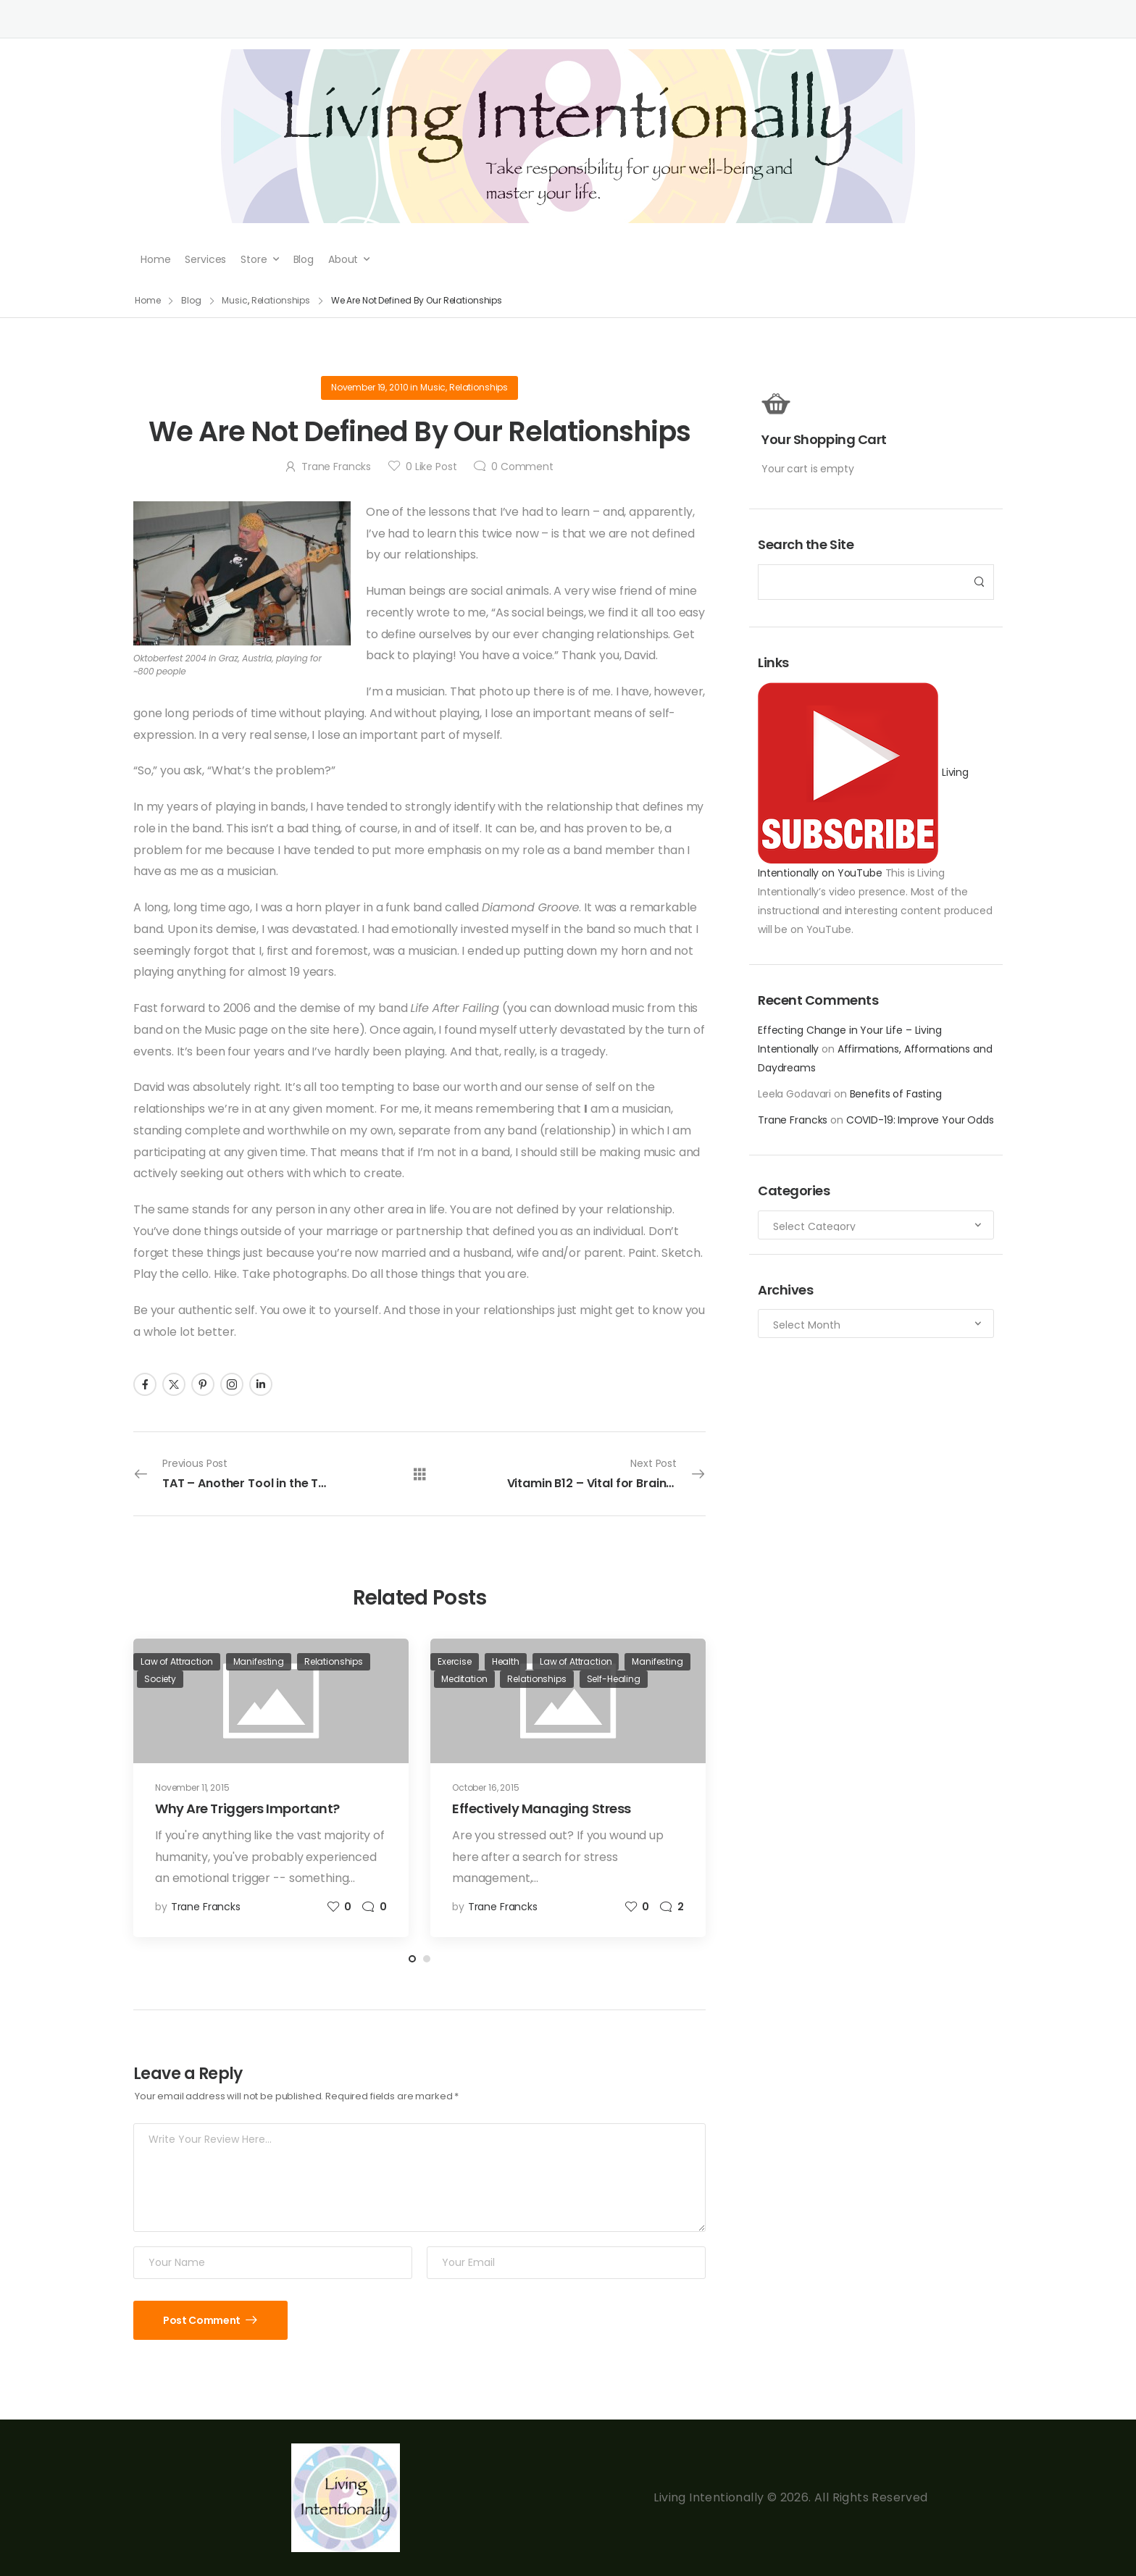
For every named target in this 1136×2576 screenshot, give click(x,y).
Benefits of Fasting (896, 1094)
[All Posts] (419, 1473)
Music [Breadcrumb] (234, 300)
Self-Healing (613, 1679)
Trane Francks (792, 1120)
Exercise (455, 1661)
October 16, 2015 (485, 1787)
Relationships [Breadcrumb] (280, 300)
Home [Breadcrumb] (148, 300)
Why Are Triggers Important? (247, 1808)
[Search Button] (978, 582)
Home (155, 259)
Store (254, 259)
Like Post (431, 466)
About (343, 259)
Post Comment (202, 2320)
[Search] (861, 582)
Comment (522, 466)
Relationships (478, 387)
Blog (303, 259)
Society (160, 1679)
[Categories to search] (876, 1224)
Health (505, 1661)
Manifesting (258, 1661)
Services (205, 259)
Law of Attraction (177, 1661)
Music (433, 387)
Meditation (464, 1679)
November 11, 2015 (192, 1787)
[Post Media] (271, 1701)
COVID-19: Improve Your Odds (920, 1120)
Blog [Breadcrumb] (191, 300)
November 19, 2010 (370, 387)
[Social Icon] (144, 1384)
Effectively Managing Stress (541, 1808)
